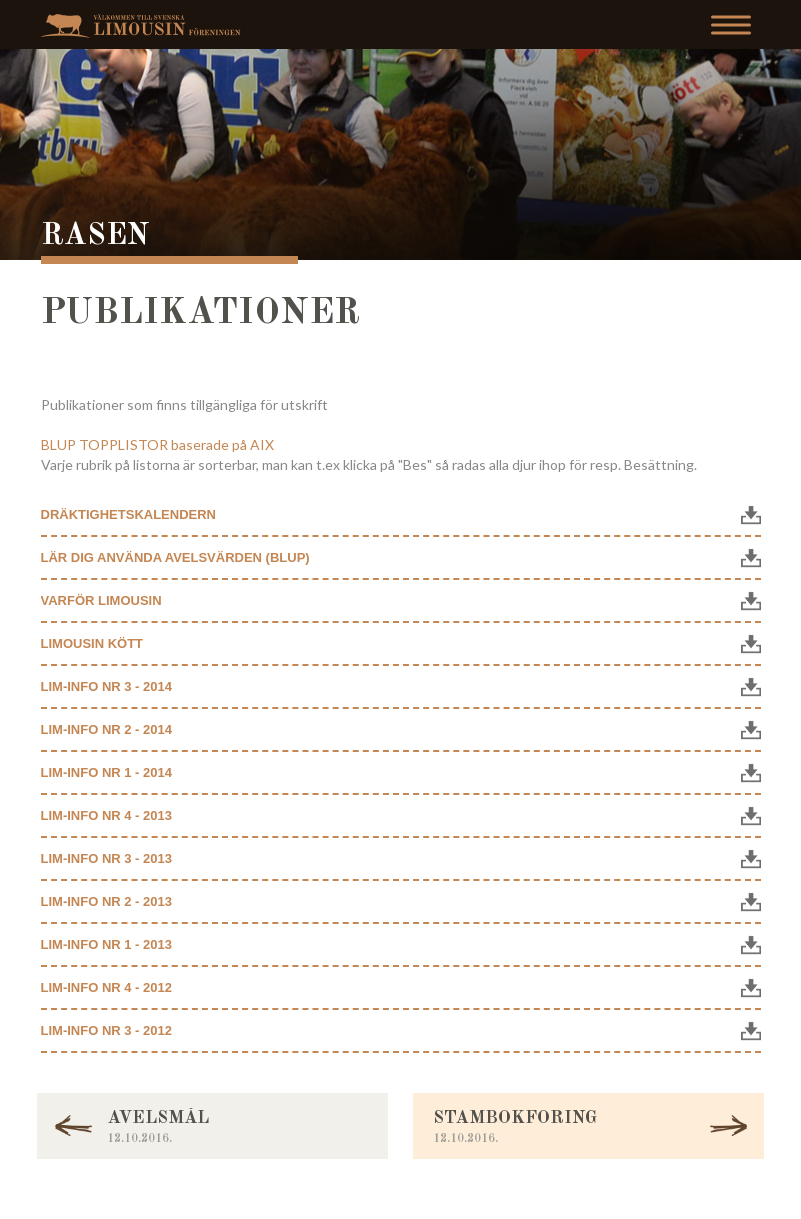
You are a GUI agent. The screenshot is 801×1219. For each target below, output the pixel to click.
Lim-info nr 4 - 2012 (106, 987)
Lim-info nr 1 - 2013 (106, 944)
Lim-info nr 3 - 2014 (106, 686)
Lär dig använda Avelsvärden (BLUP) (175, 557)
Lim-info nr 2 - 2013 (106, 901)
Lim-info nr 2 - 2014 (106, 729)
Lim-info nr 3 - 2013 (106, 858)
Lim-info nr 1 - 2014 (106, 772)
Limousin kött (92, 643)
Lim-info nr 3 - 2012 (106, 1030)
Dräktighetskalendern (129, 514)
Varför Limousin (101, 600)
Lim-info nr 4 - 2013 (106, 815)
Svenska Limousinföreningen (146, 25)
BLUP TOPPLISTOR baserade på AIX (157, 444)
